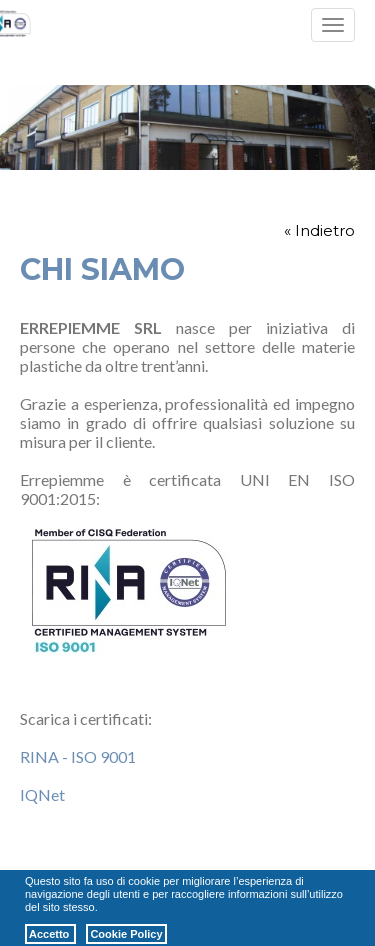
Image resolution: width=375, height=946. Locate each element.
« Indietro (319, 230)
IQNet (42, 794)
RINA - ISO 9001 (78, 756)
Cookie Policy (126, 934)
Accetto (50, 934)
